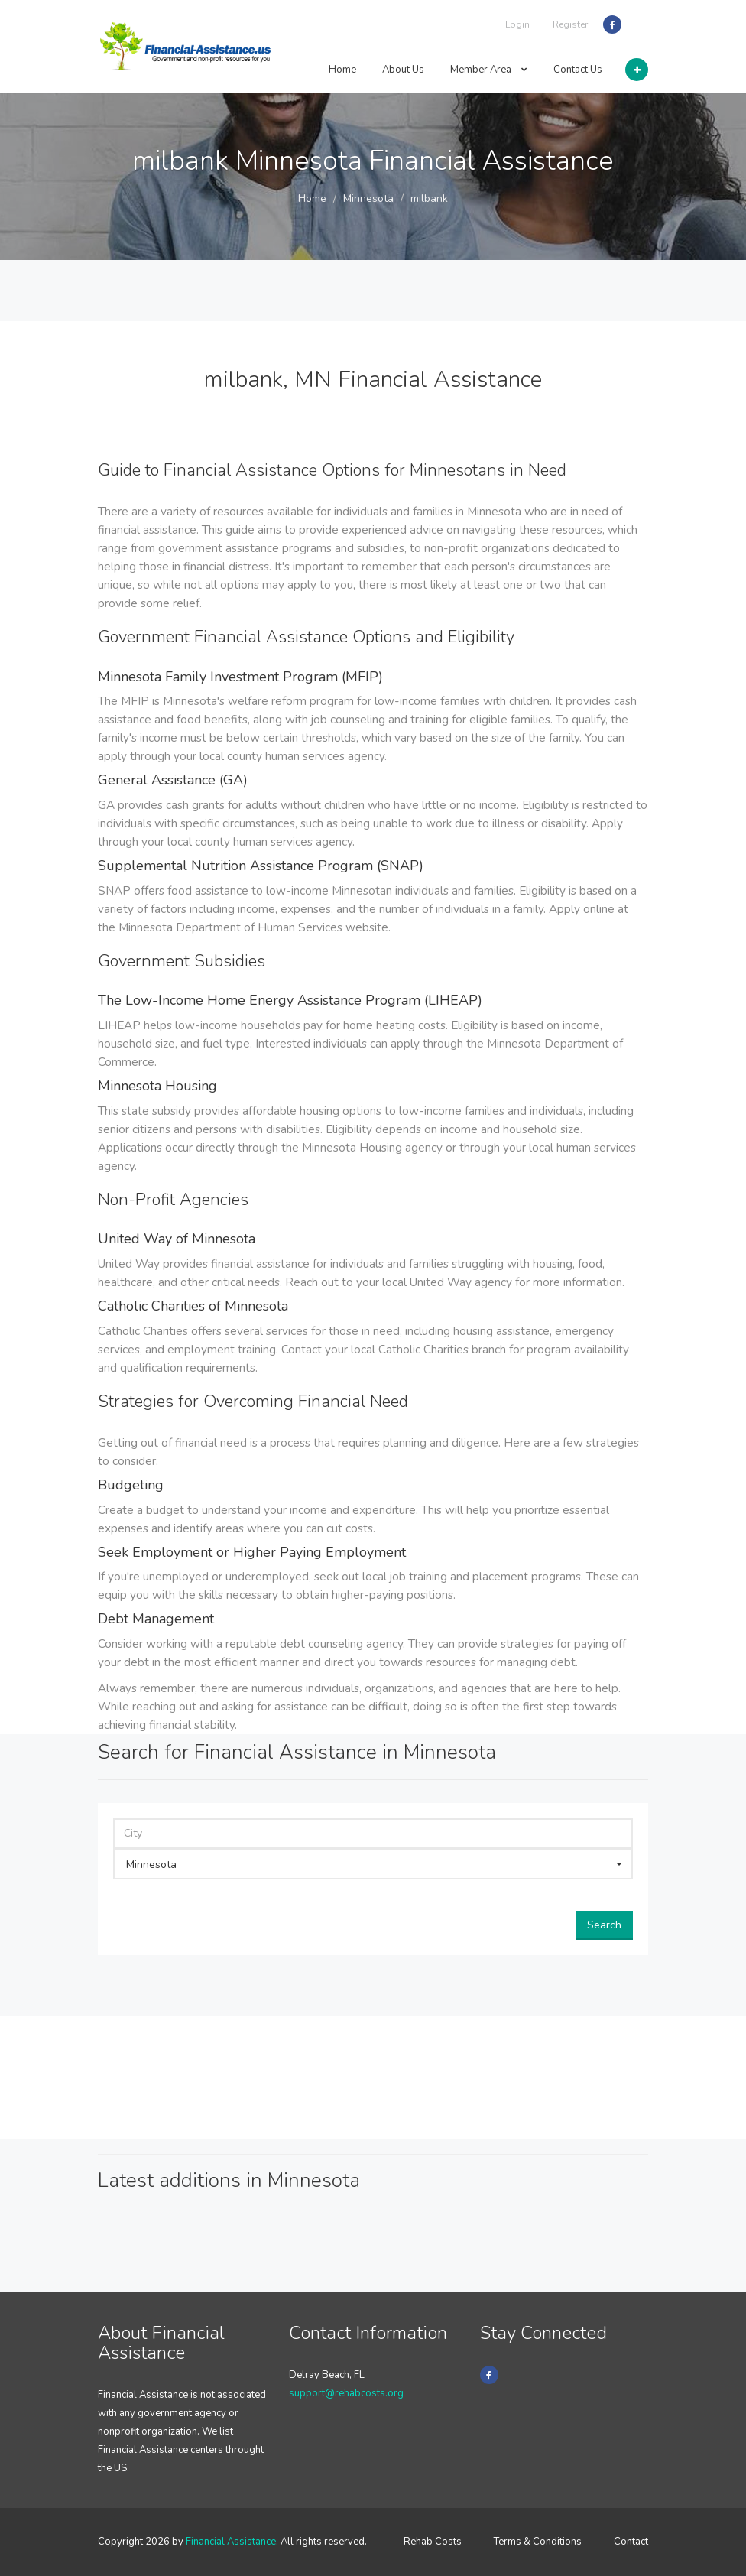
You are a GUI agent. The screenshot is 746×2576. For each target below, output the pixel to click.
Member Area (488, 69)
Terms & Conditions (538, 2541)
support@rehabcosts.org (346, 2393)
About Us (403, 69)
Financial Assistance (231, 2541)
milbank (429, 198)
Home (342, 69)
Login (517, 24)
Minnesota (368, 198)
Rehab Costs (433, 2541)
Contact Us (577, 69)
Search (604, 1925)
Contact (631, 2541)
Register (570, 24)
